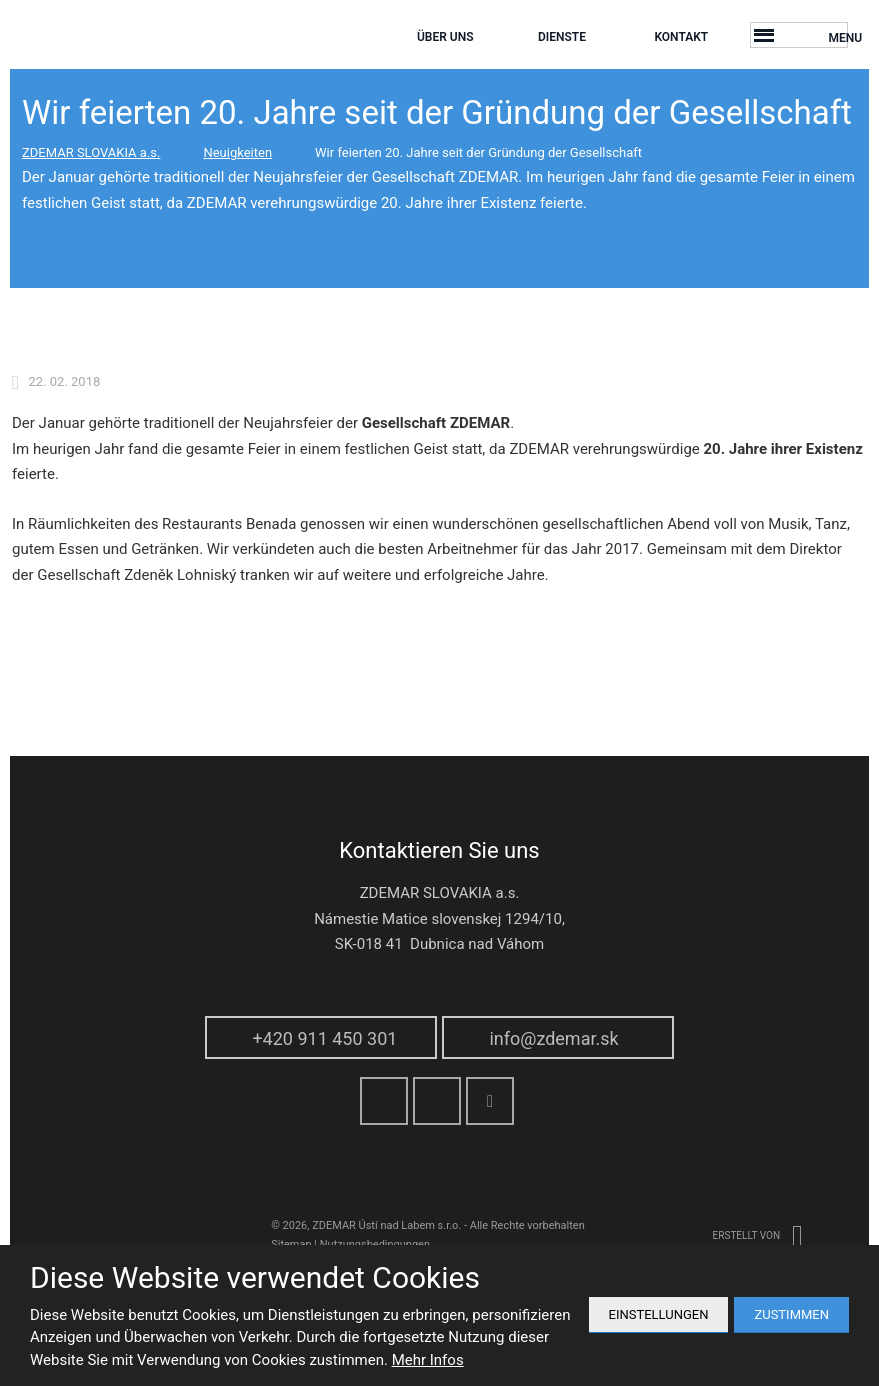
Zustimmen (791, 1314)
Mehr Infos (428, 1360)
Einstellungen (659, 1314)
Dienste (562, 37)
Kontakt (681, 37)
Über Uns (445, 37)
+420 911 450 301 (324, 1038)
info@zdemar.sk (553, 1038)
